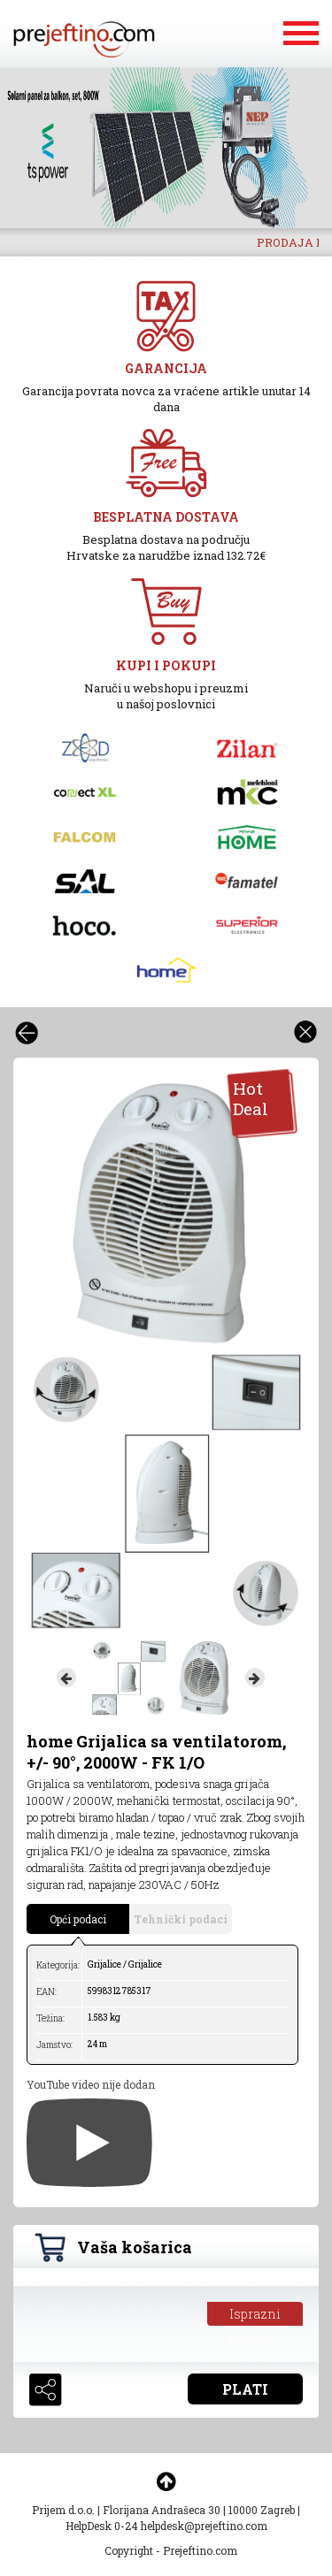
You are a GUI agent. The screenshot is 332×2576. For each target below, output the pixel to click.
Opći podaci (78, 1919)
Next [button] (255, 1677)
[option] (166, 147)
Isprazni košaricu (255, 2315)
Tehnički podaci (181, 1919)
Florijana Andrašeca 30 (161, 2510)
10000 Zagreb (261, 2510)
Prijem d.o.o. (63, 2510)
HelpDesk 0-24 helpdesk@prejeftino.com (166, 2526)
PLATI (245, 2389)
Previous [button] (66, 1677)
